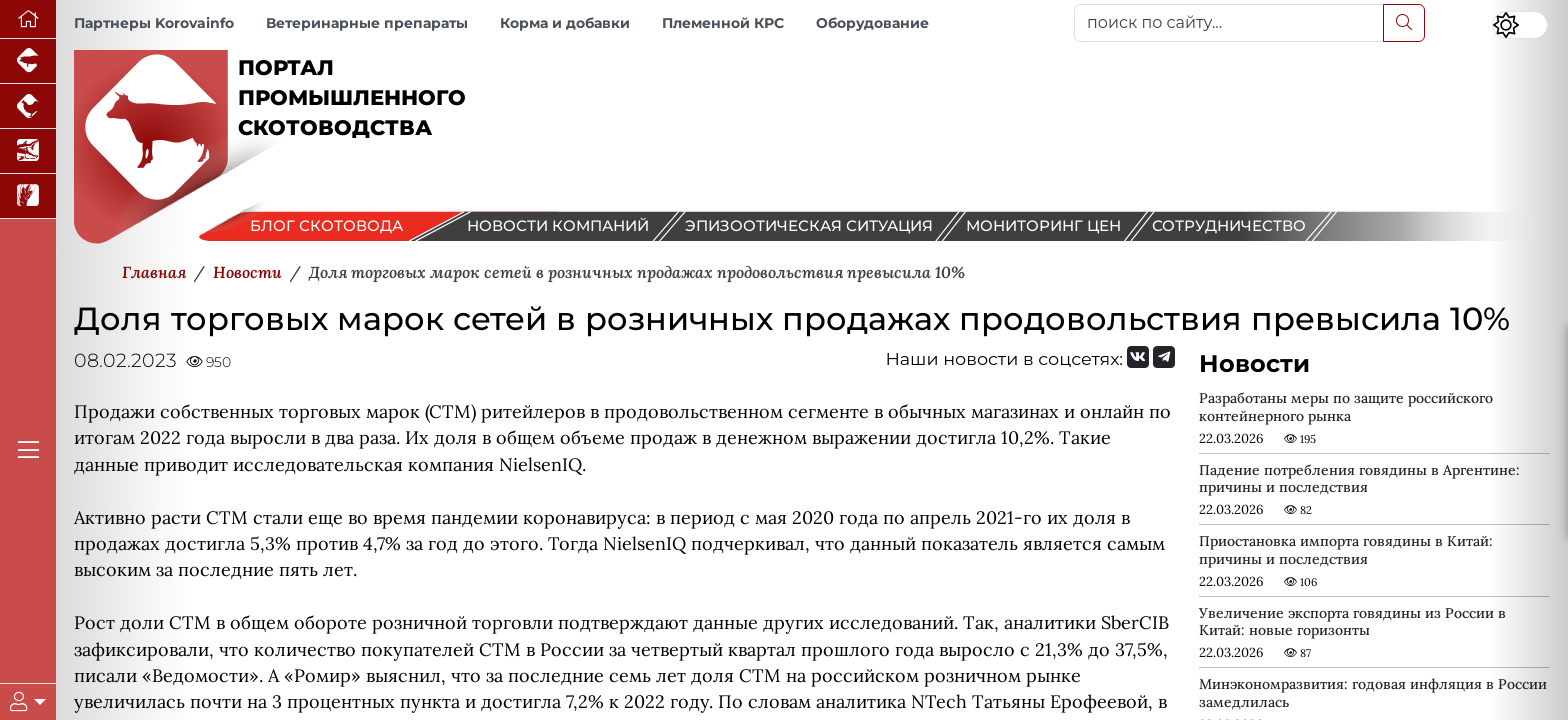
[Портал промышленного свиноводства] (28, 61)
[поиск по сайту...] (1229, 23)
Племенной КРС (723, 23)
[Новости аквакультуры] (28, 151)
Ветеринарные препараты (367, 23)
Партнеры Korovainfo (154, 23)
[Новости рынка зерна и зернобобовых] (28, 196)
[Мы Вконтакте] (1138, 357)
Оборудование (872, 23)
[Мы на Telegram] (1164, 357)
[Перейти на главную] (28, 19)
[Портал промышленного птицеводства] (28, 106)
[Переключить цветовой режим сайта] (1520, 25)
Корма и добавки (565, 23)
